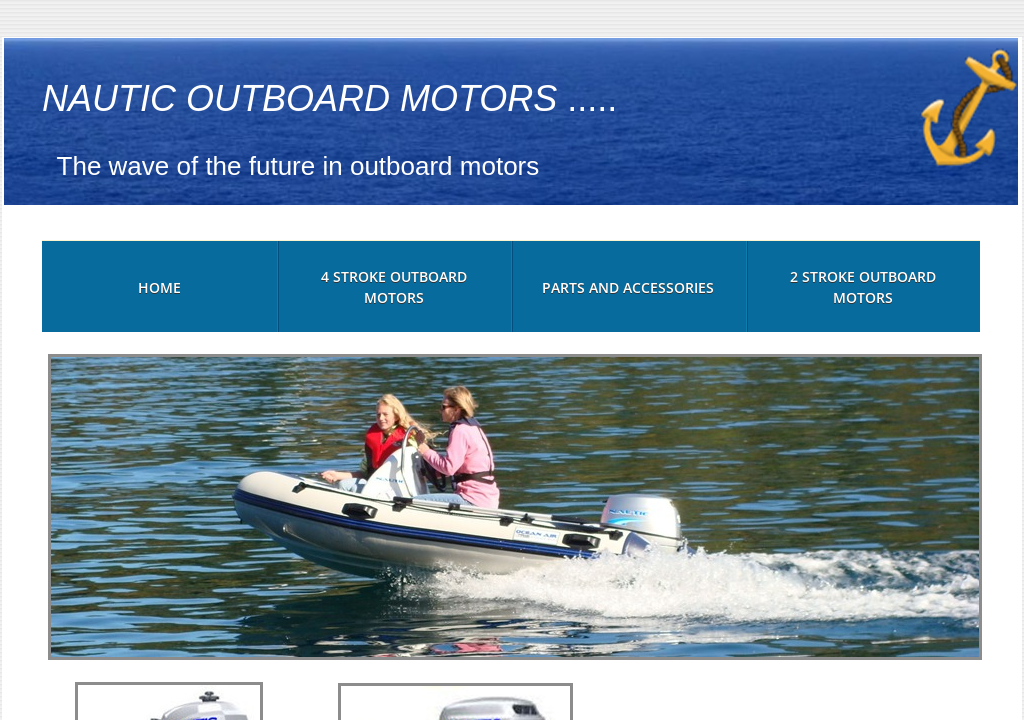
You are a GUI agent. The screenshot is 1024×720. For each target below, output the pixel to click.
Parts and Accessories (628, 287)
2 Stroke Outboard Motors (863, 287)
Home (159, 287)
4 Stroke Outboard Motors (394, 287)
